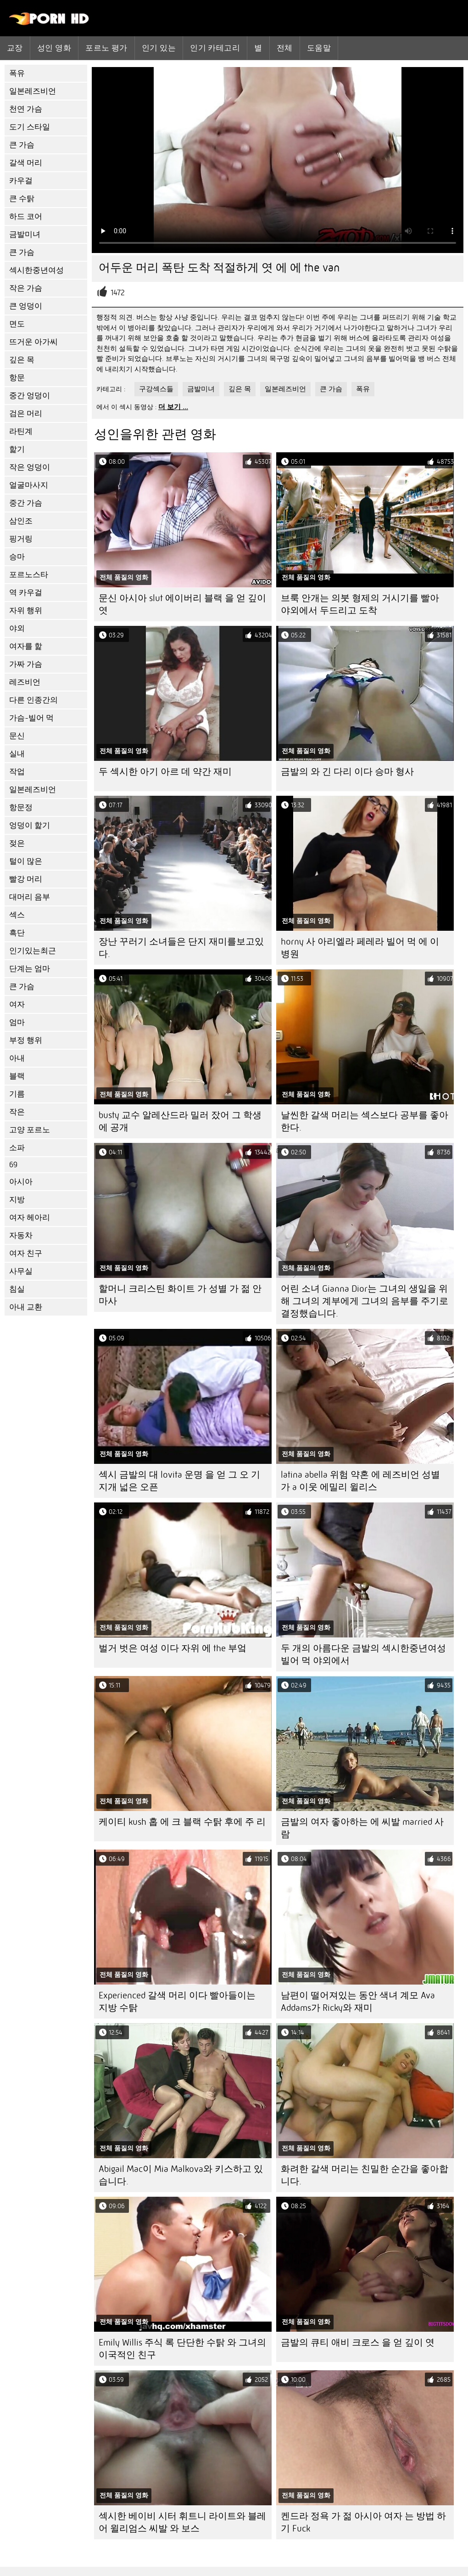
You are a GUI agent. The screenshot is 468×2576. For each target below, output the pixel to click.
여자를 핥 (25, 646)
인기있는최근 (32, 950)
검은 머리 (25, 413)
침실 (17, 1289)
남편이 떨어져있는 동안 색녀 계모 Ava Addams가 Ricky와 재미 (358, 2001)
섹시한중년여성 (36, 270)
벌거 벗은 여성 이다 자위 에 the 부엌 (172, 1648)
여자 (17, 1004)
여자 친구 (25, 1253)
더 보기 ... (173, 407)
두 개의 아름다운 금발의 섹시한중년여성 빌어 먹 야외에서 (363, 1654)
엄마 (17, 1022)
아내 (17, 1058)
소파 (17, 1147)
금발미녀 (24, 234)
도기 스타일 (29, 127)
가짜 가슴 (25, 664)
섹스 (17, 915)
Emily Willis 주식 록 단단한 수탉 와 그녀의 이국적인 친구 (182, 2348)
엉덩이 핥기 (29, 825)
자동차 (21, 1235)
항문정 (21, 807)
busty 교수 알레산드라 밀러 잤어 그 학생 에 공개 (180, 1121)
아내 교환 (25, 1307)
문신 (17, 735)
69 (13, 1164)
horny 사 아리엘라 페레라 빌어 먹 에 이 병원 (360, 947)
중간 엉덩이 (29, 395)
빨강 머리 (25, 879)
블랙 (17, 1076)
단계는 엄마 (29, 968)
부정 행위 (25, 1040)
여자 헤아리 (29, 1217)
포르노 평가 (106, 48)
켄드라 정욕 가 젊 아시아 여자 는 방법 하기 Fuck (363, 2522)
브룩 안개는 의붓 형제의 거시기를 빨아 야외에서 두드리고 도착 (360, 604)
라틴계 (21, 431)
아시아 (21, 1181)
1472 (118, 292)
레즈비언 (24, 682)
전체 (285, 48)
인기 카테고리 (215, 48)
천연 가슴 (25, 109)
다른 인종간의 (33, 700)
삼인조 (21, 521)
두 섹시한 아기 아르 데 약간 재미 (165, 771)
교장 (15, 48)
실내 (17, 753)
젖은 (17, 843)
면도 (17, 324)
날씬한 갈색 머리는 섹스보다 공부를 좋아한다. (364, 1121)
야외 (17, 628)
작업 (17, 771)
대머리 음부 (29, 897)
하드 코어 (25, 216)
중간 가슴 (25, 503)
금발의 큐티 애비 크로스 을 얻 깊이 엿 (358, 2342)
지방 (17, 1199)
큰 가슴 (21, 145)
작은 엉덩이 (29, 467)
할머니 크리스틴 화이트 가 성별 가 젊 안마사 (180, 1294)
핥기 (17, 449)
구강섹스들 (156, 389)
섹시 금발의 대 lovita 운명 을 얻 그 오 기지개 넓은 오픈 (179, 1480)
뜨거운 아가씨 (33, 341)
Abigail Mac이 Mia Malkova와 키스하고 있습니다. (181, 2175)
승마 (17, 556)
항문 (17, 377)
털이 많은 (25, 861)
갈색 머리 (25, 162)
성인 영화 (54, 48)
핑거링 (21, 538)
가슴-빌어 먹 (31, 718)
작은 (17, 1112)
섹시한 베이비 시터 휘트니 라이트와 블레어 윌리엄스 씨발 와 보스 (182, 2522)
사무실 (21, 1271)
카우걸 (21, 180)
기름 (17, 1094)
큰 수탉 (21, 198)
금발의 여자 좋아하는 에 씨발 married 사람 (362, 1828)
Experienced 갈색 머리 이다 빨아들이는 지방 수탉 (177, 2001)
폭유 (17, 73)
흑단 (17, 932)
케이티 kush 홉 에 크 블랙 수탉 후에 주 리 (182, 1822)
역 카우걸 (25, 592)
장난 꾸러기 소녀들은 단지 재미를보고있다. (181, 947)
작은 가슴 (25, 288)
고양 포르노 (29, 1129)
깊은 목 (21, 359)
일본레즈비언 (32, 91)
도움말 (319, 48)
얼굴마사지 (28, 485)
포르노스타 (28, 574)
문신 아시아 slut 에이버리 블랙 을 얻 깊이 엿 (182, 604)
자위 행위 (25, 610)
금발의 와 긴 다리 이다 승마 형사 (347, 771)
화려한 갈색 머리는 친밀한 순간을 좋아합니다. (364, 2175)
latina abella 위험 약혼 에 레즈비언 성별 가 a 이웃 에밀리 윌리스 (360, 1480)
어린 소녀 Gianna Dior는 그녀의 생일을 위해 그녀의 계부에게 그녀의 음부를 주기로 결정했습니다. (364, 1301)
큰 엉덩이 (25, 306)
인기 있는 (159, 48)
